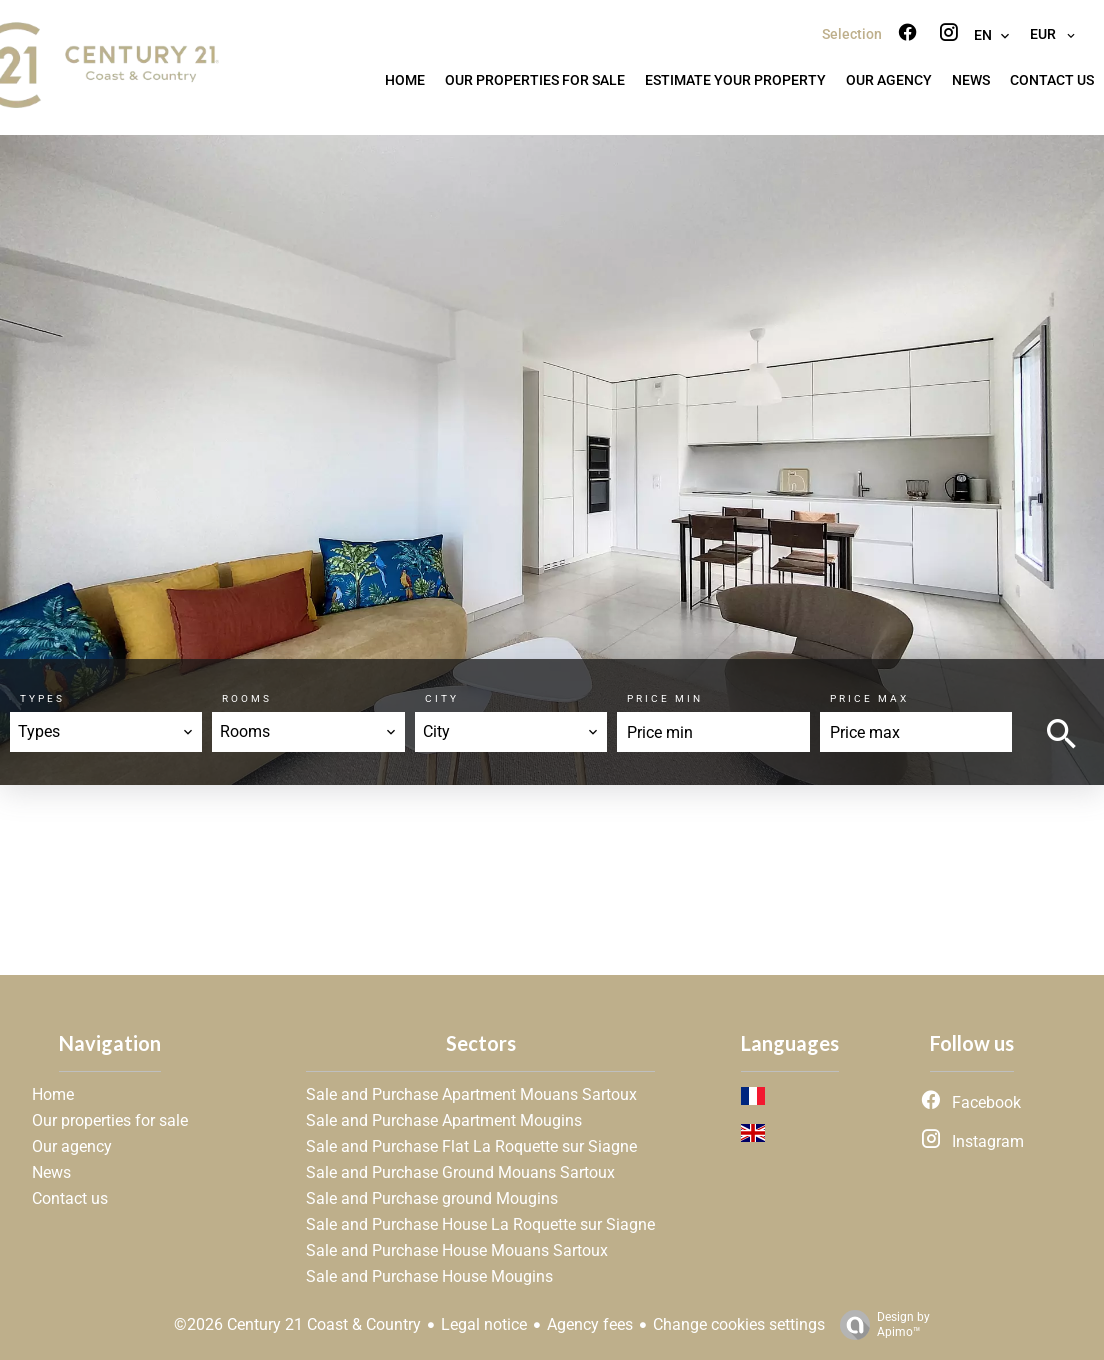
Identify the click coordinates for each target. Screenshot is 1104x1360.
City (442, 698)
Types (42, 698)
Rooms (247, 698)
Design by (880, 1325)
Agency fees (590, 1324)
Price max (869, 698)
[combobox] (106, 732)
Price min (665, 698)
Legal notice (484, 1324)
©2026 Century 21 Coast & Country (297, 1324)
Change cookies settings (739, 1324)
